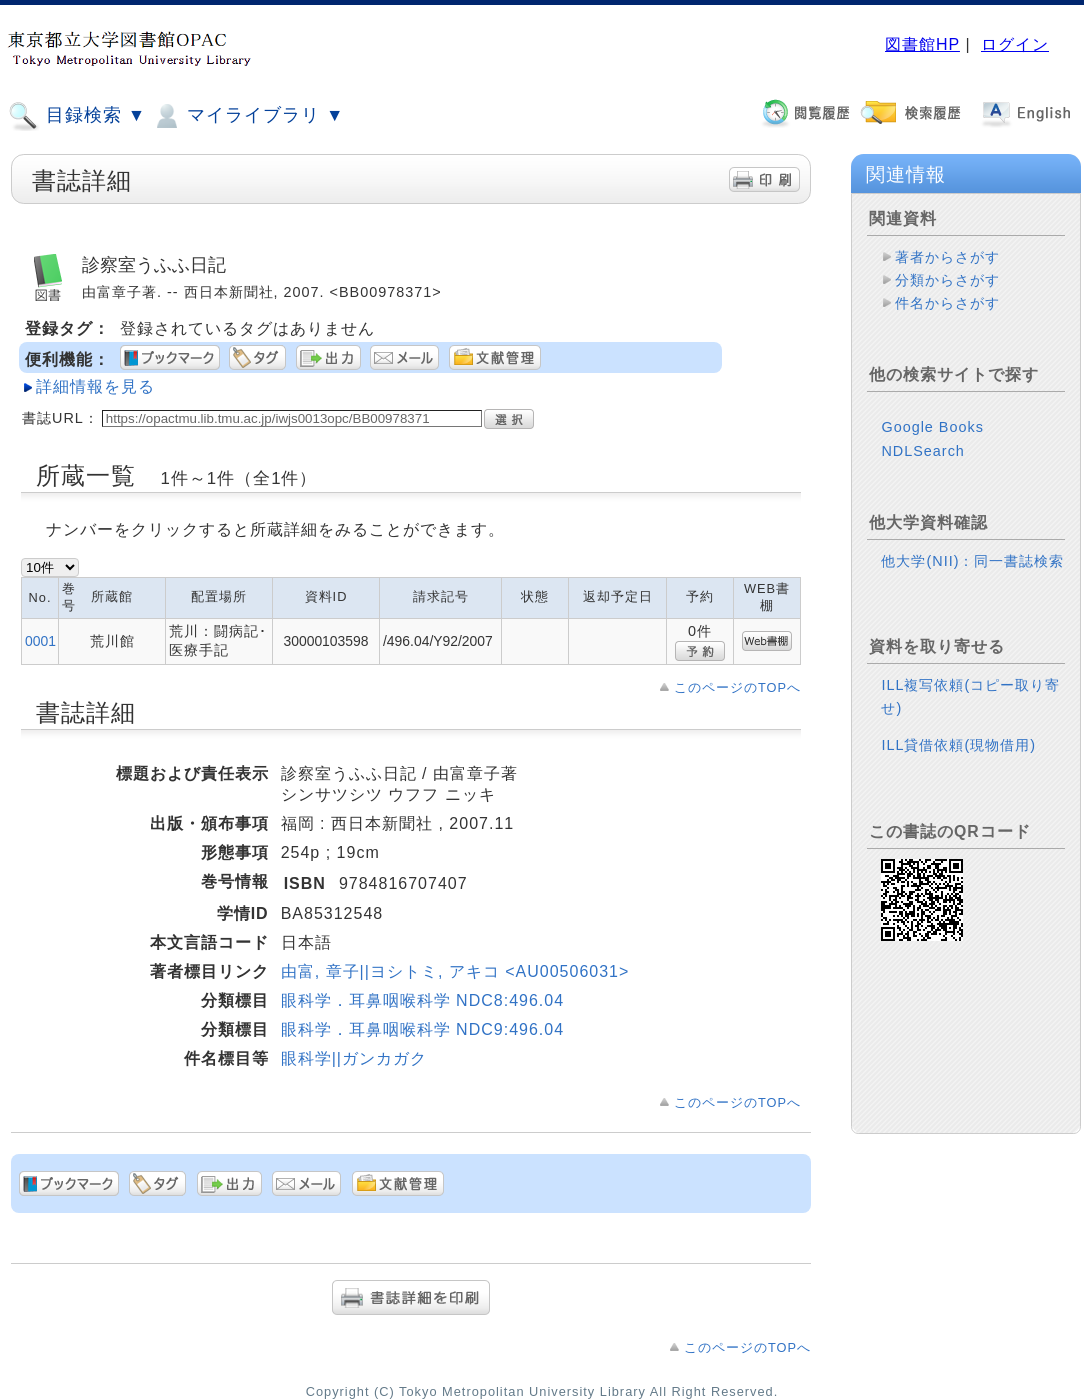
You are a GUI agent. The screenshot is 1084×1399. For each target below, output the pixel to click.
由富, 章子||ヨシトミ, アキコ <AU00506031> (455, 971)
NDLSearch (922, 451)
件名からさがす (947, 303)
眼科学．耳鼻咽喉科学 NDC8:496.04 (422, 1000)
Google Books (932, 427)
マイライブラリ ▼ (247, 116)
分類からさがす (947, 280)
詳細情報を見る (95, 386)
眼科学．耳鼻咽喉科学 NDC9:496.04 (422, 1029)
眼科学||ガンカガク (354, 1058)
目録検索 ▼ (77, 116)
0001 (40, 641)
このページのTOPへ (737, 687)
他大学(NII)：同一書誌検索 (972, 561)
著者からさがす (947, 257)
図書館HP (922, 44)
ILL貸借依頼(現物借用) (958, 745)
